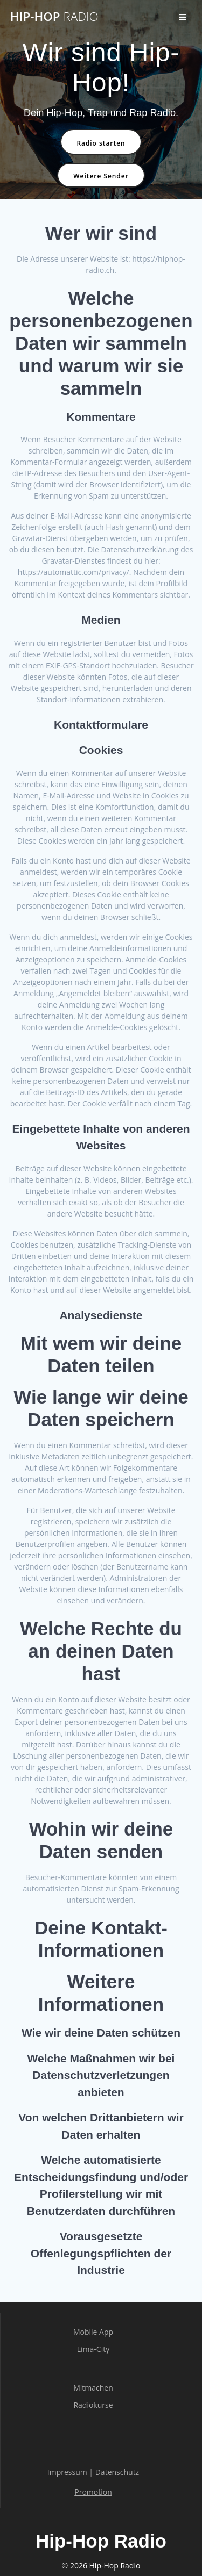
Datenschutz (117, 2472)
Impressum (67, 2472)
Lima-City (93, 2349)
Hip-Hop (54, 17)
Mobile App (93, 2332)
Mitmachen (93, 2388)
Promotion (93, 2492)
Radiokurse (93, 2405)
